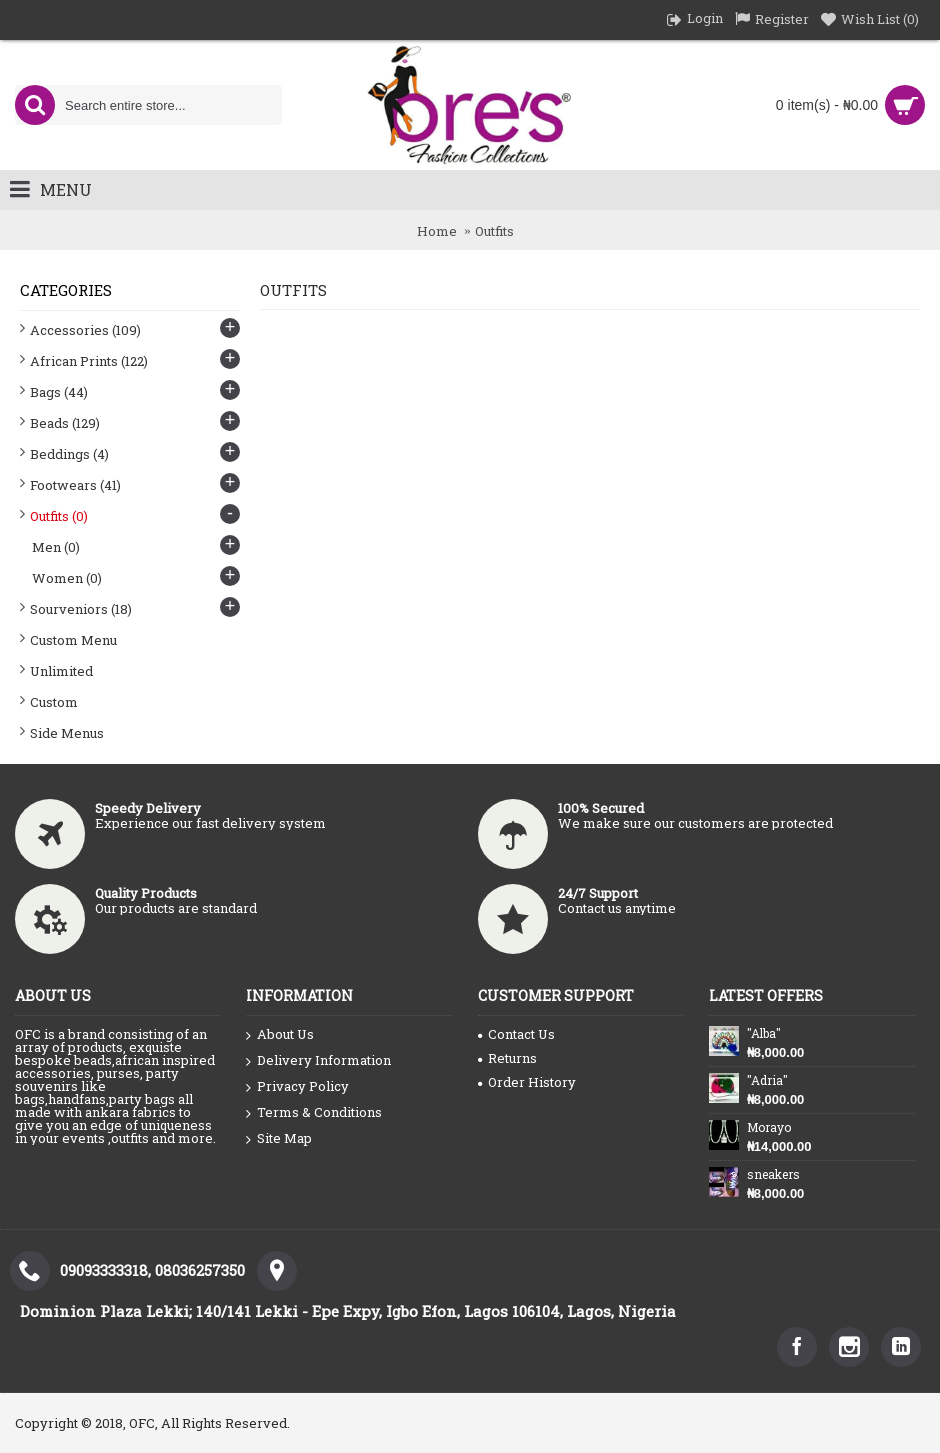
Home (437, 231)
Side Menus (67, 733)
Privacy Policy (297, 1087)
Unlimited (61, 671)
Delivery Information (318, 1061)
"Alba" (764, 1033)
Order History (527, 1082)
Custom (54, 702)
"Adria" (767, 1080)
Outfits (494, 231)
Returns (507, 1058)
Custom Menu (73, 640)
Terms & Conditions (314, 1113)
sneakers (773, 1174)
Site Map (279, 1139)
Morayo (769, 1127)
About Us (280, 1035)
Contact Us (516, 1034)
